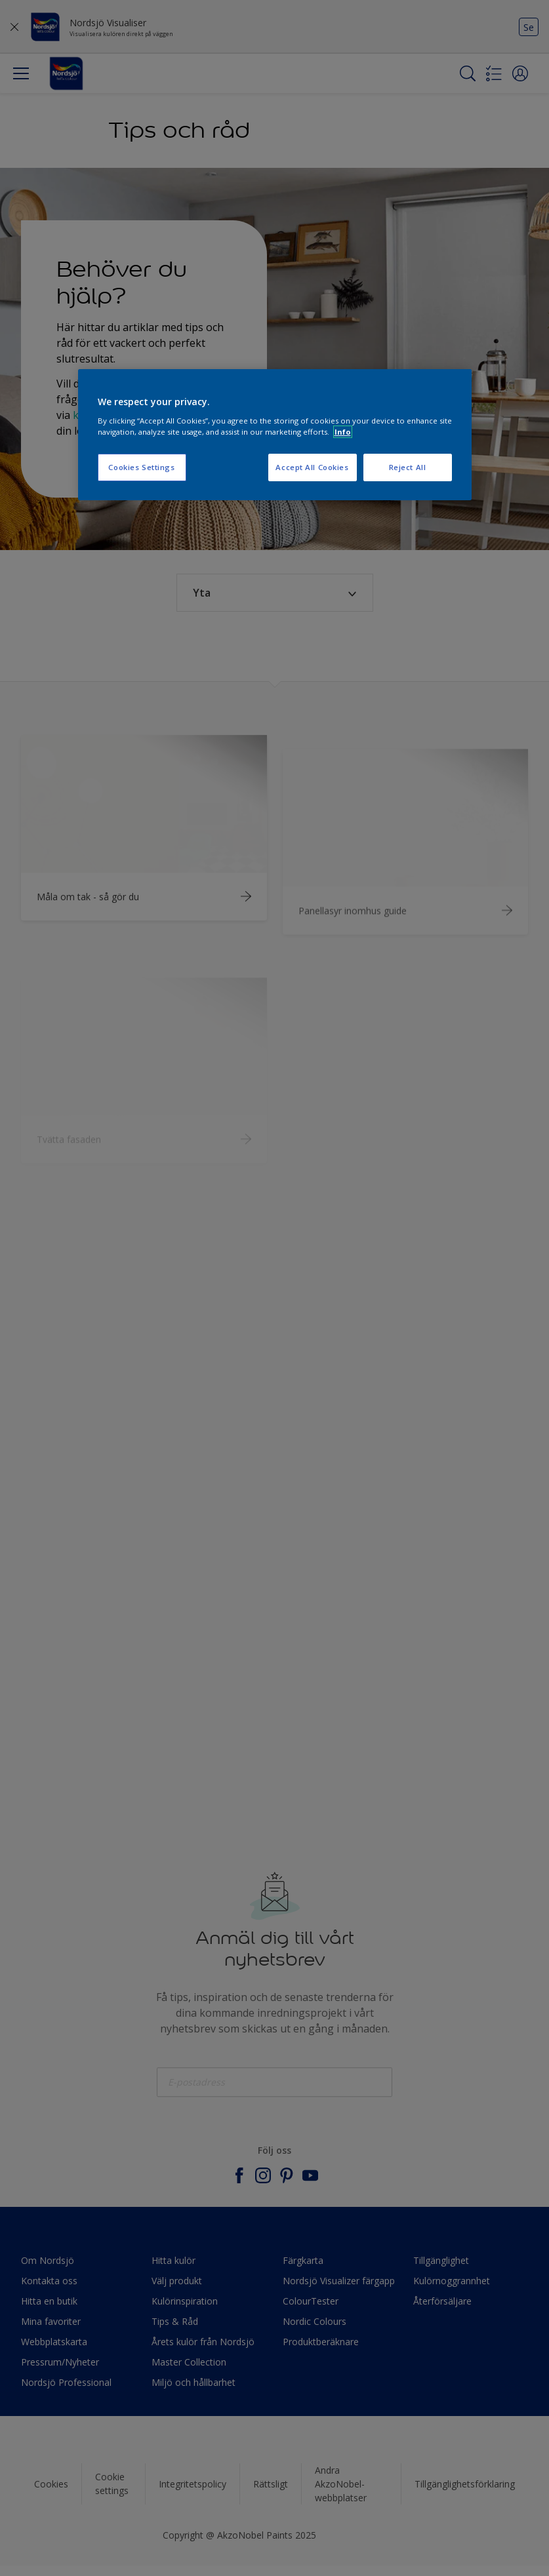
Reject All (407, 467)
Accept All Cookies (311, 467)
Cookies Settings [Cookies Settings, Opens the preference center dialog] (141, 467)
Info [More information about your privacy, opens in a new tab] (343, 432)
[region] (275, 434)
